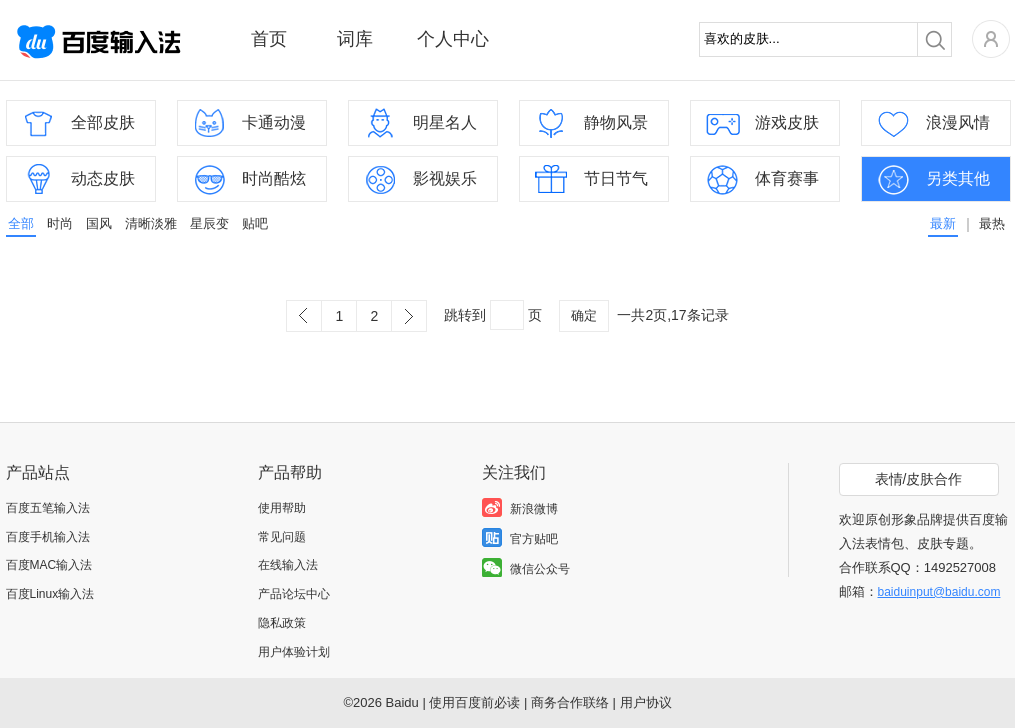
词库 (355, 39)
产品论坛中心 (294, 594)
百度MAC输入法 (49, 565)
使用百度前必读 (474, 702)
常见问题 (282, 537)
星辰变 (209, 223)
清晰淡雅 (151, 223)
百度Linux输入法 (50, 594)
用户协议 (646, 702)
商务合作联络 (570, 702)
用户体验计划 (294, 652)
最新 (943, 223)
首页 (269, 39)
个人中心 (453, 39)
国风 (99, 223)
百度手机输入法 (48, 537)
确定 (584, 315)
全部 (21, 223)
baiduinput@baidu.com (939, 592)
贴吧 (255, 223)
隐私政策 (282, 623)
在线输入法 (288, 565)
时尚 (60, 223)
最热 (992, 223)
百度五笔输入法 (48, 508)
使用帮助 (282, 508)
